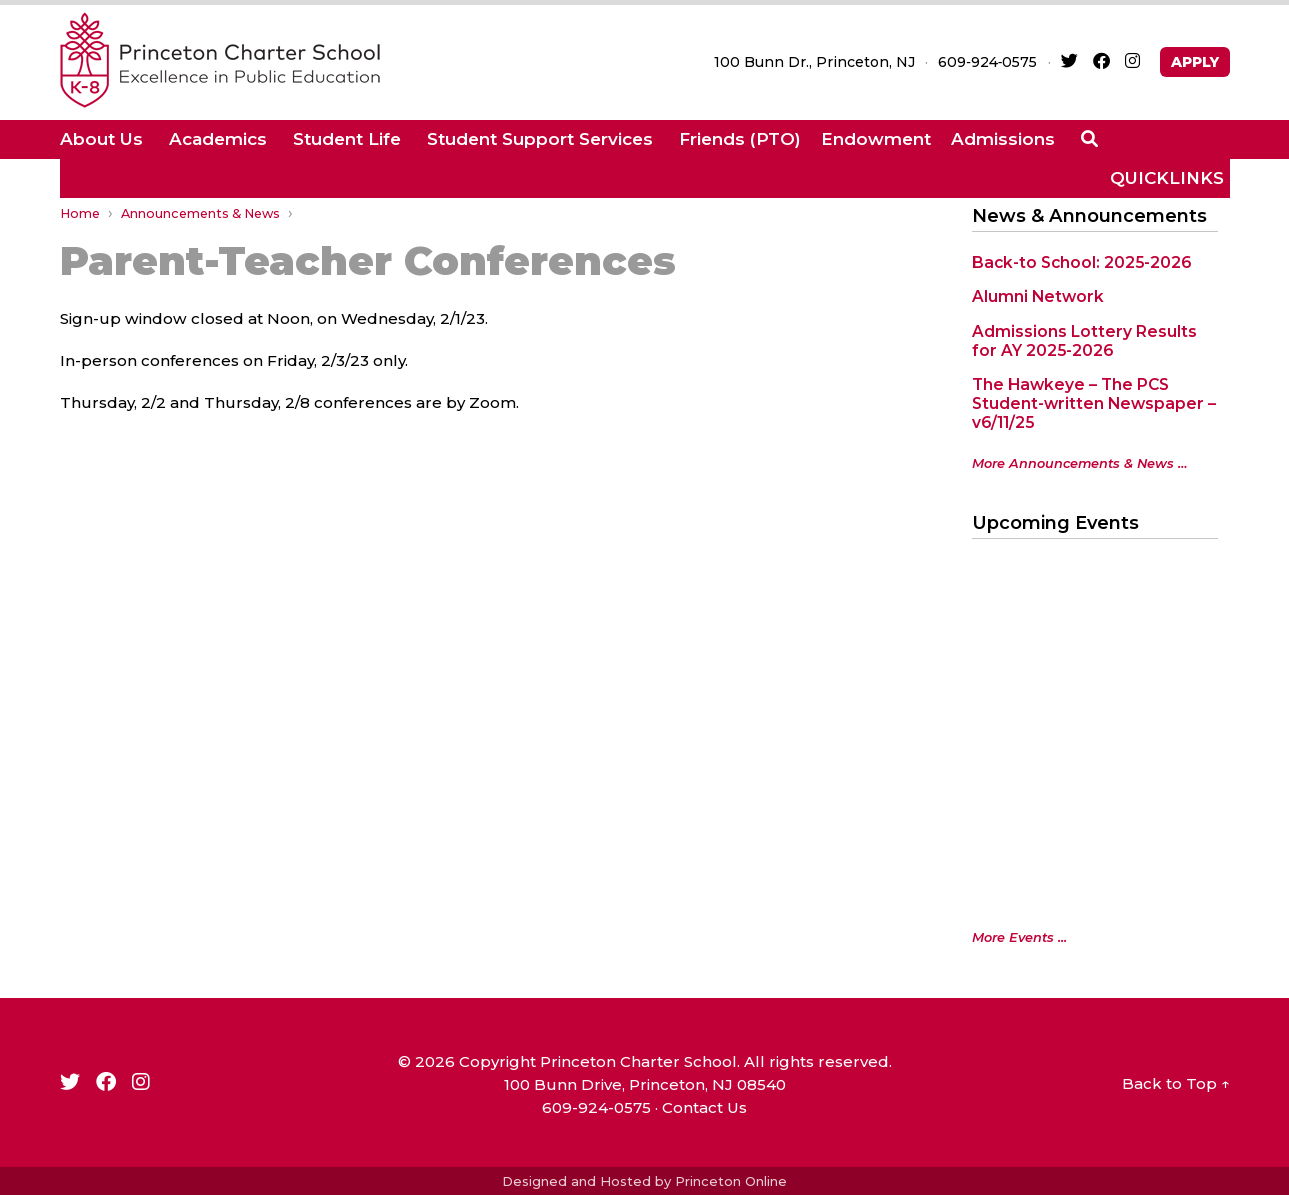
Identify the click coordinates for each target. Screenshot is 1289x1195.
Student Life (347, 139)
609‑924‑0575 (987, 62)
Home (80, 213)
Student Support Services (540, 139)
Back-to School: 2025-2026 (1081, 262)
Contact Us (704, 1107)
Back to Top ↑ (1176, 1083)
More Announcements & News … (1080, 463)
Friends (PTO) (740, 139)
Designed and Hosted (576, 1181)
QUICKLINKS (1167, 178)
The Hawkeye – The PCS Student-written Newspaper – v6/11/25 (1094, 403)
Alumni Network (1038, 296)
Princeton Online (731, 1181)
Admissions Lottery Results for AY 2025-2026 (1084, 341)
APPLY (1195, 62)
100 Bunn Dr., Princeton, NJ (814, 62)
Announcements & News (200, 213)
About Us (101, 139)
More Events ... (1019, 937)
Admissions (1003, 139)
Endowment (876, 139)
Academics (218, 139)
